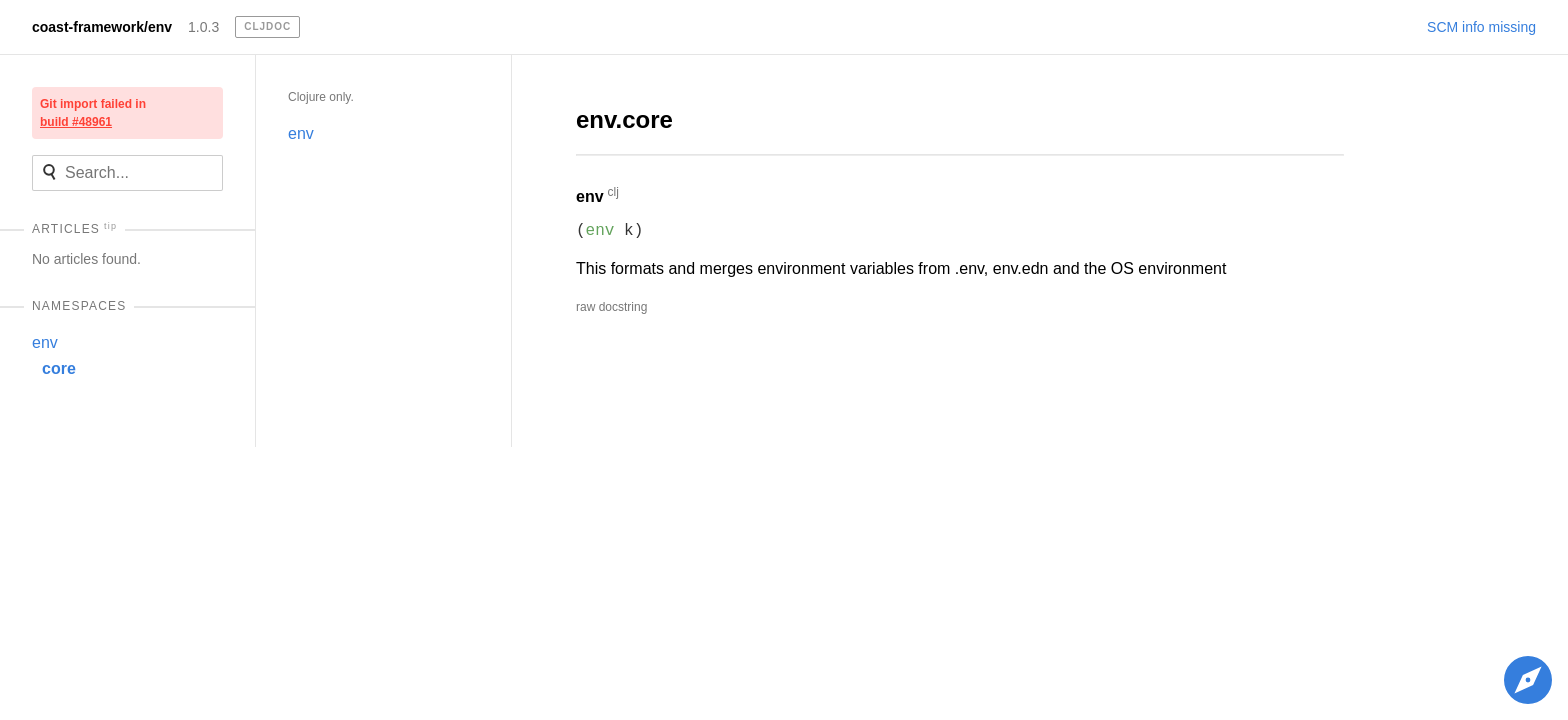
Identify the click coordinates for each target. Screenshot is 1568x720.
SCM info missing (1481, 27)
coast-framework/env (102, 27)
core (59, 368)
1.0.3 (203, 27)
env (45, 342)
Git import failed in (93, 113)
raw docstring (611, 307)
